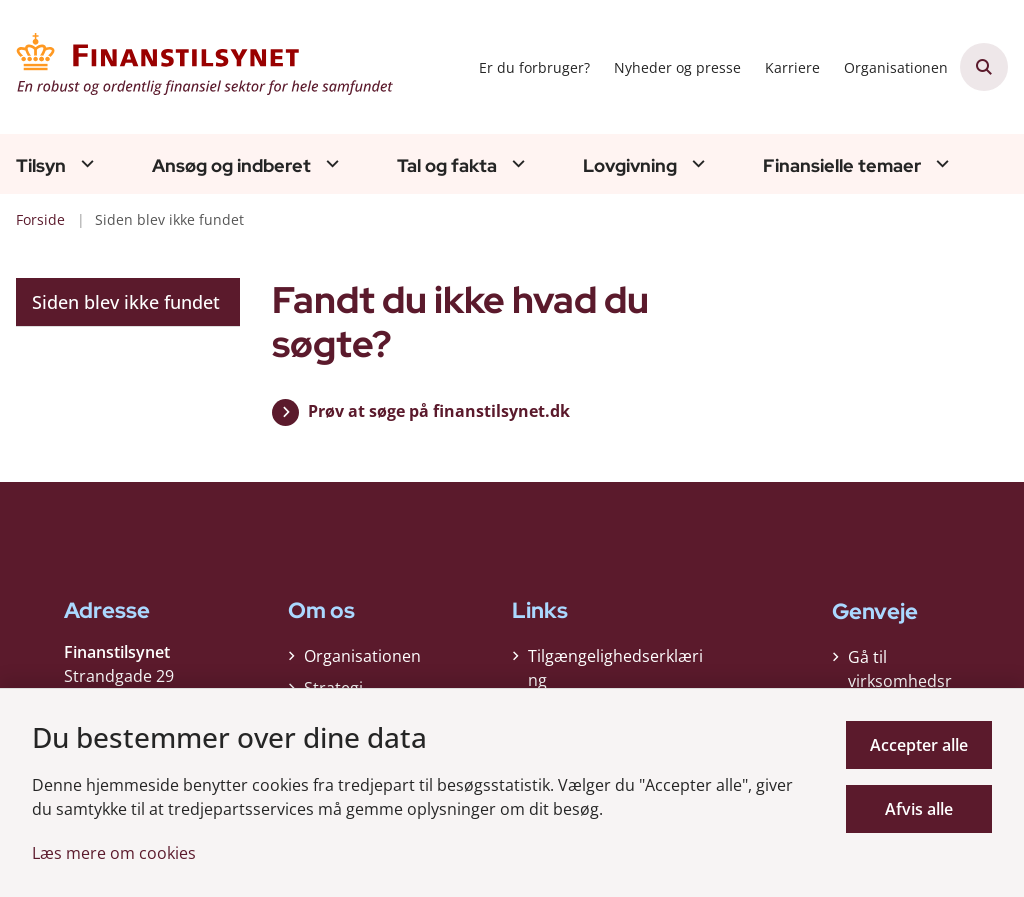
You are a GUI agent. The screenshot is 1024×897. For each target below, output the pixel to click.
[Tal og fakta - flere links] (516, 163)
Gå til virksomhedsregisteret (900, 681)
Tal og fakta (447, 166)
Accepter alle (919, 745)
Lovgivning (630, 166)
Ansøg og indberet (231, 166)
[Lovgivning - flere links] (696, 163)
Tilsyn (41, 166)
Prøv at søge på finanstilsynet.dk (439, 411)
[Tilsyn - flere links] (85, 163)
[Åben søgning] (984, 67)
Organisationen (362, 656)
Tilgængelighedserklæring (615, 668)
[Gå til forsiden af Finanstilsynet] (198, 67)
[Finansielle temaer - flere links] (940, 163)
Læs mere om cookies (114, 853)
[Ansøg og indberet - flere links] (330, 163)
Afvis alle (919, 809)
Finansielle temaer (842, 166)
